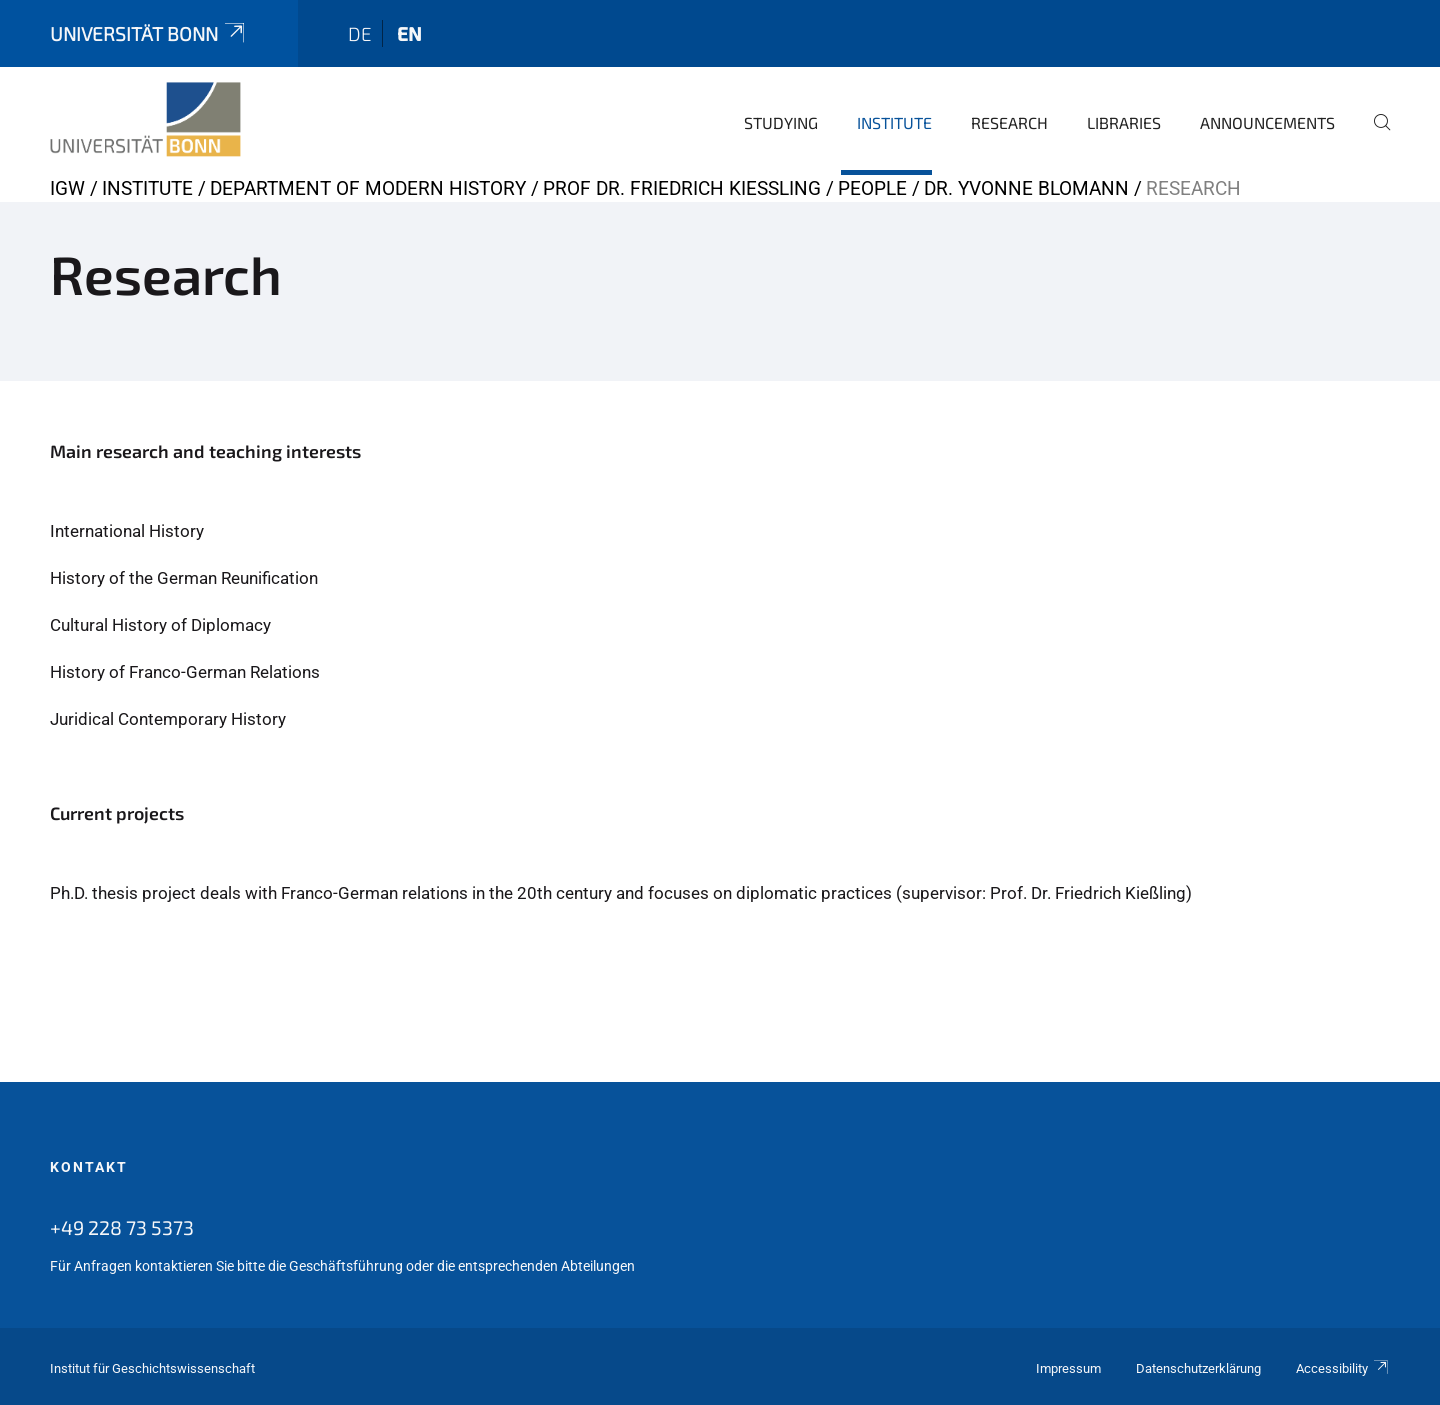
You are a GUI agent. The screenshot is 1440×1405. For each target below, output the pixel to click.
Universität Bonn (149, 33)
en (409, 33)
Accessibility (1343, 1368)
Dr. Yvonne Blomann (1026, 188)
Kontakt (89, 1167)
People (872, 188)
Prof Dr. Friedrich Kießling (682, 188)
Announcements (1267, 122)
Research (1009, 122)
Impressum (1068, 1368)
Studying (781, 122)
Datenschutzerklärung (1198, 1368)
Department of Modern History (368, 188)
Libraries (1124, 122)
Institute (894, 122)
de (360, 33)
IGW (67, 188)
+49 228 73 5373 (122, 1227)
